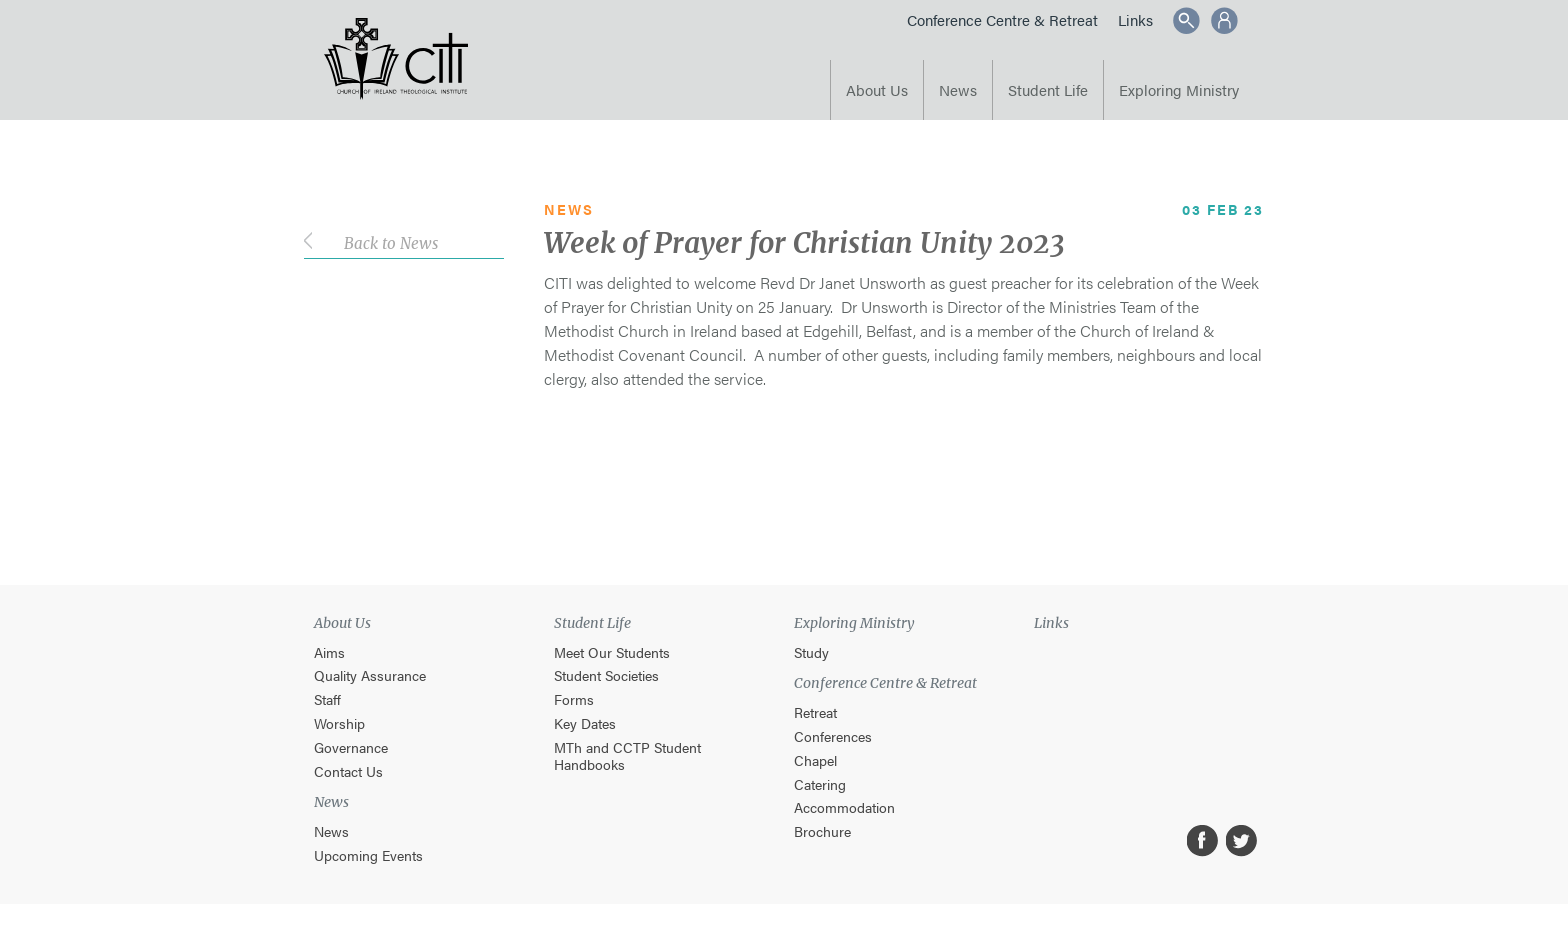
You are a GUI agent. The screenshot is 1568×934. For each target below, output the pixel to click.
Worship (339, 723)
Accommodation (844, 807)
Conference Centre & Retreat (1002, 19)
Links (1135, 19)
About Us (877, 89)
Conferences (833, 736)
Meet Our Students (612, 652)
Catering (820, 784)
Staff (327, 699)
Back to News (391, 243)
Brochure (822, 831)
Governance (351, 747)
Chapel (815, 760)
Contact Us (348, 771)
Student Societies (606, 675)
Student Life (1048, 89)
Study (811, 652)
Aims (329, 652)
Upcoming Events (368, 855)
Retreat (815, 712)
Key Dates (585, 723)
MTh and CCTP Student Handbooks (627, 756)
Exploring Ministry (1179, 89)
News (958, 89)
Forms (574, 699)
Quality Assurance (370, 675)
